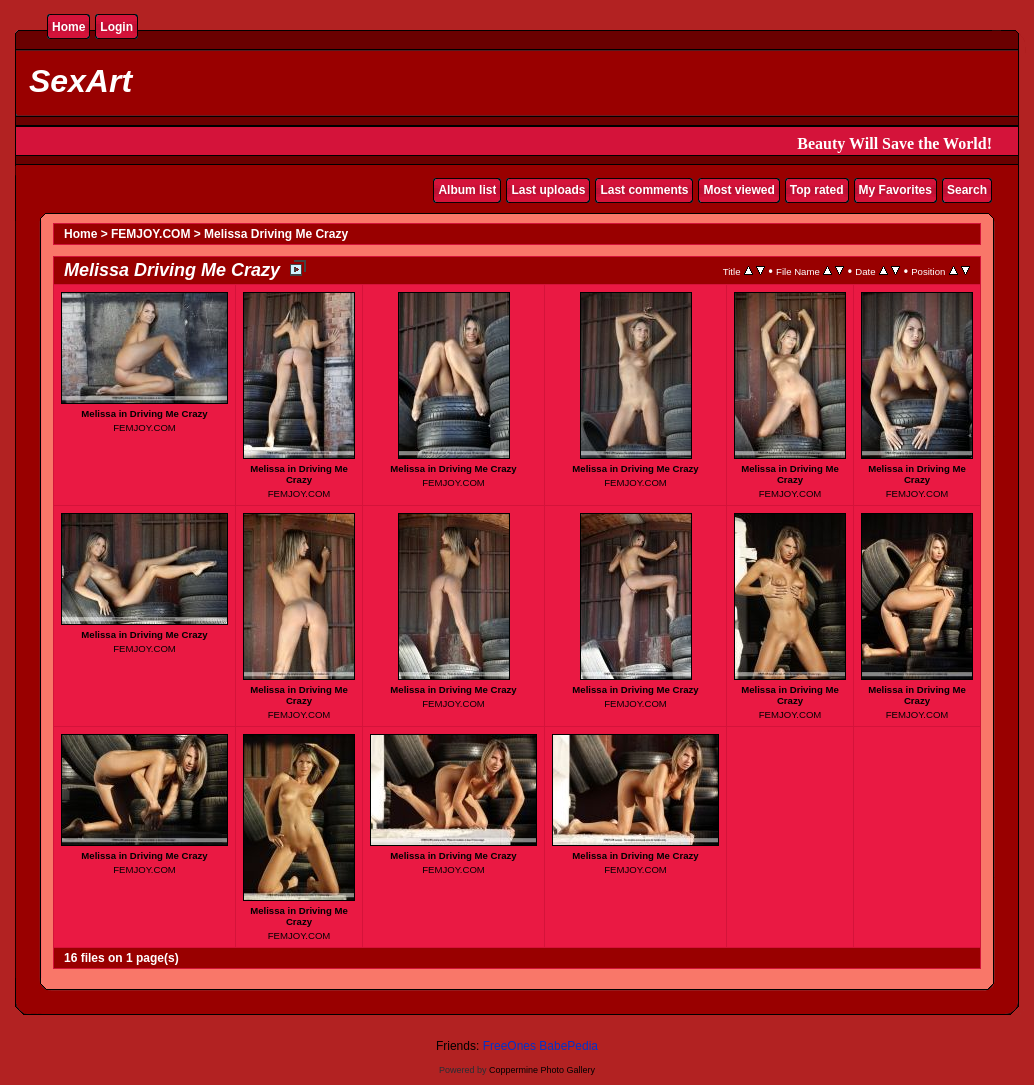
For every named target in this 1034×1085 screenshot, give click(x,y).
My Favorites (895, 190)
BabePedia (568, 1046)
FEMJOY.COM (150, 234)
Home (68, 27)
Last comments (644, 190)
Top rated (817, 190)
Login (116, 27)
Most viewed (738, 190)
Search (967, 190)
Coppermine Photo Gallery (542, 1070)
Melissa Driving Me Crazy (276, 234)
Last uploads (548, 190)
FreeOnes (509, 1046)
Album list (467, 190)
